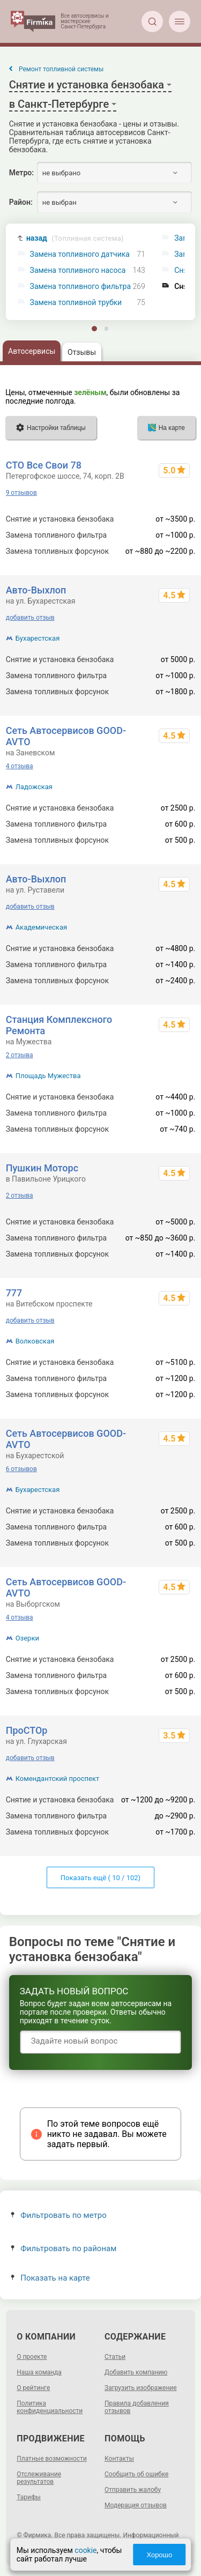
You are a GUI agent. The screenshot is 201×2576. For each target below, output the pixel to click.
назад (75, 238)
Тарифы (29, 2497)
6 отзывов (21, 1469)
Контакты (119, 2458)
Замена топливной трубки (76, 303)
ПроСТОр (27, 1730)
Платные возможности (52, 2458)
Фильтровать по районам (63, 2248)
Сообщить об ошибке (136, 2474)
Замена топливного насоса (78, 270)
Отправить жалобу (133, 2489)
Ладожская (34, 787)
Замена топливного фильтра (80, 287)
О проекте (32, 2356)
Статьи (115, 2356)
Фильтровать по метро (59, 2215)
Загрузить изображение (141, 2388)
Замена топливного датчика (80, 254)
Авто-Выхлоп (36, 590)
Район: (21, 202)
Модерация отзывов (136, 2505)
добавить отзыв (30, 617)
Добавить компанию (136, 2372)
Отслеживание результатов (39, 2477)
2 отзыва (19, 1055)
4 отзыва (19, 766)
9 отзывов (21, 492)
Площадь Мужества (48, 1076)
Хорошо (159, 2555)
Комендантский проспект (58, 1779)
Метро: (21, 172)
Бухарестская (38, 638)
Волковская (35, 1341)
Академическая (41, 927)
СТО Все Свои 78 (43, 465)
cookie (85, 2550)
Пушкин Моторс (42, 1168)
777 (14, 1292)
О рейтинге (33, 2388)
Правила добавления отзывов (137, 2407)
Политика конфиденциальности (50, 2407)
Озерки (27, 1638)
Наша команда (39, 2372)
